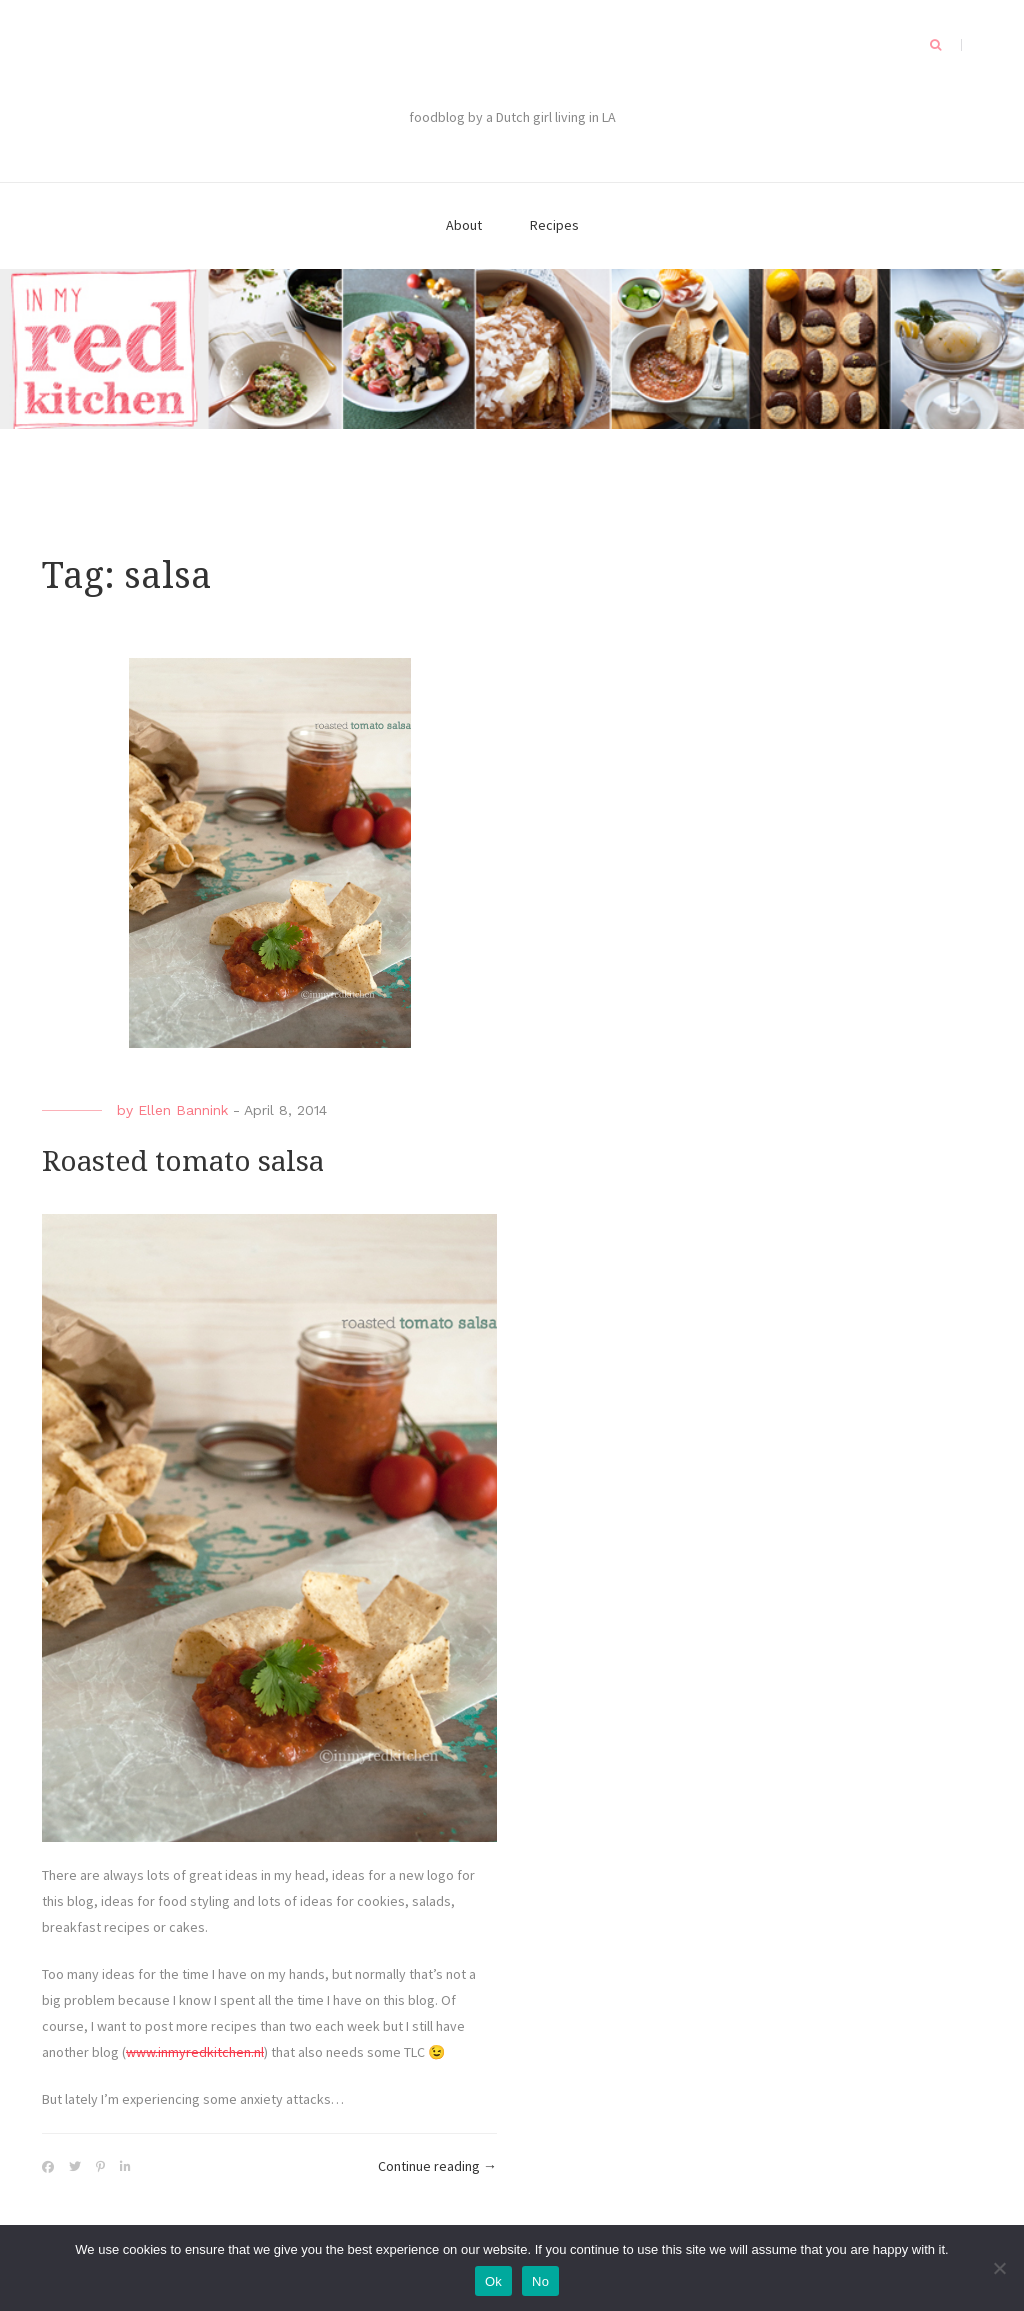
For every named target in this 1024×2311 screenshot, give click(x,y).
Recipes (554, 225)
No (540, 2281)
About (464, 225)
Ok (493, 2281)
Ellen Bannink (183, 1110)
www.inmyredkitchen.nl (195, 2052)
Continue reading (437, 2167)
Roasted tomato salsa (183, 1161)
